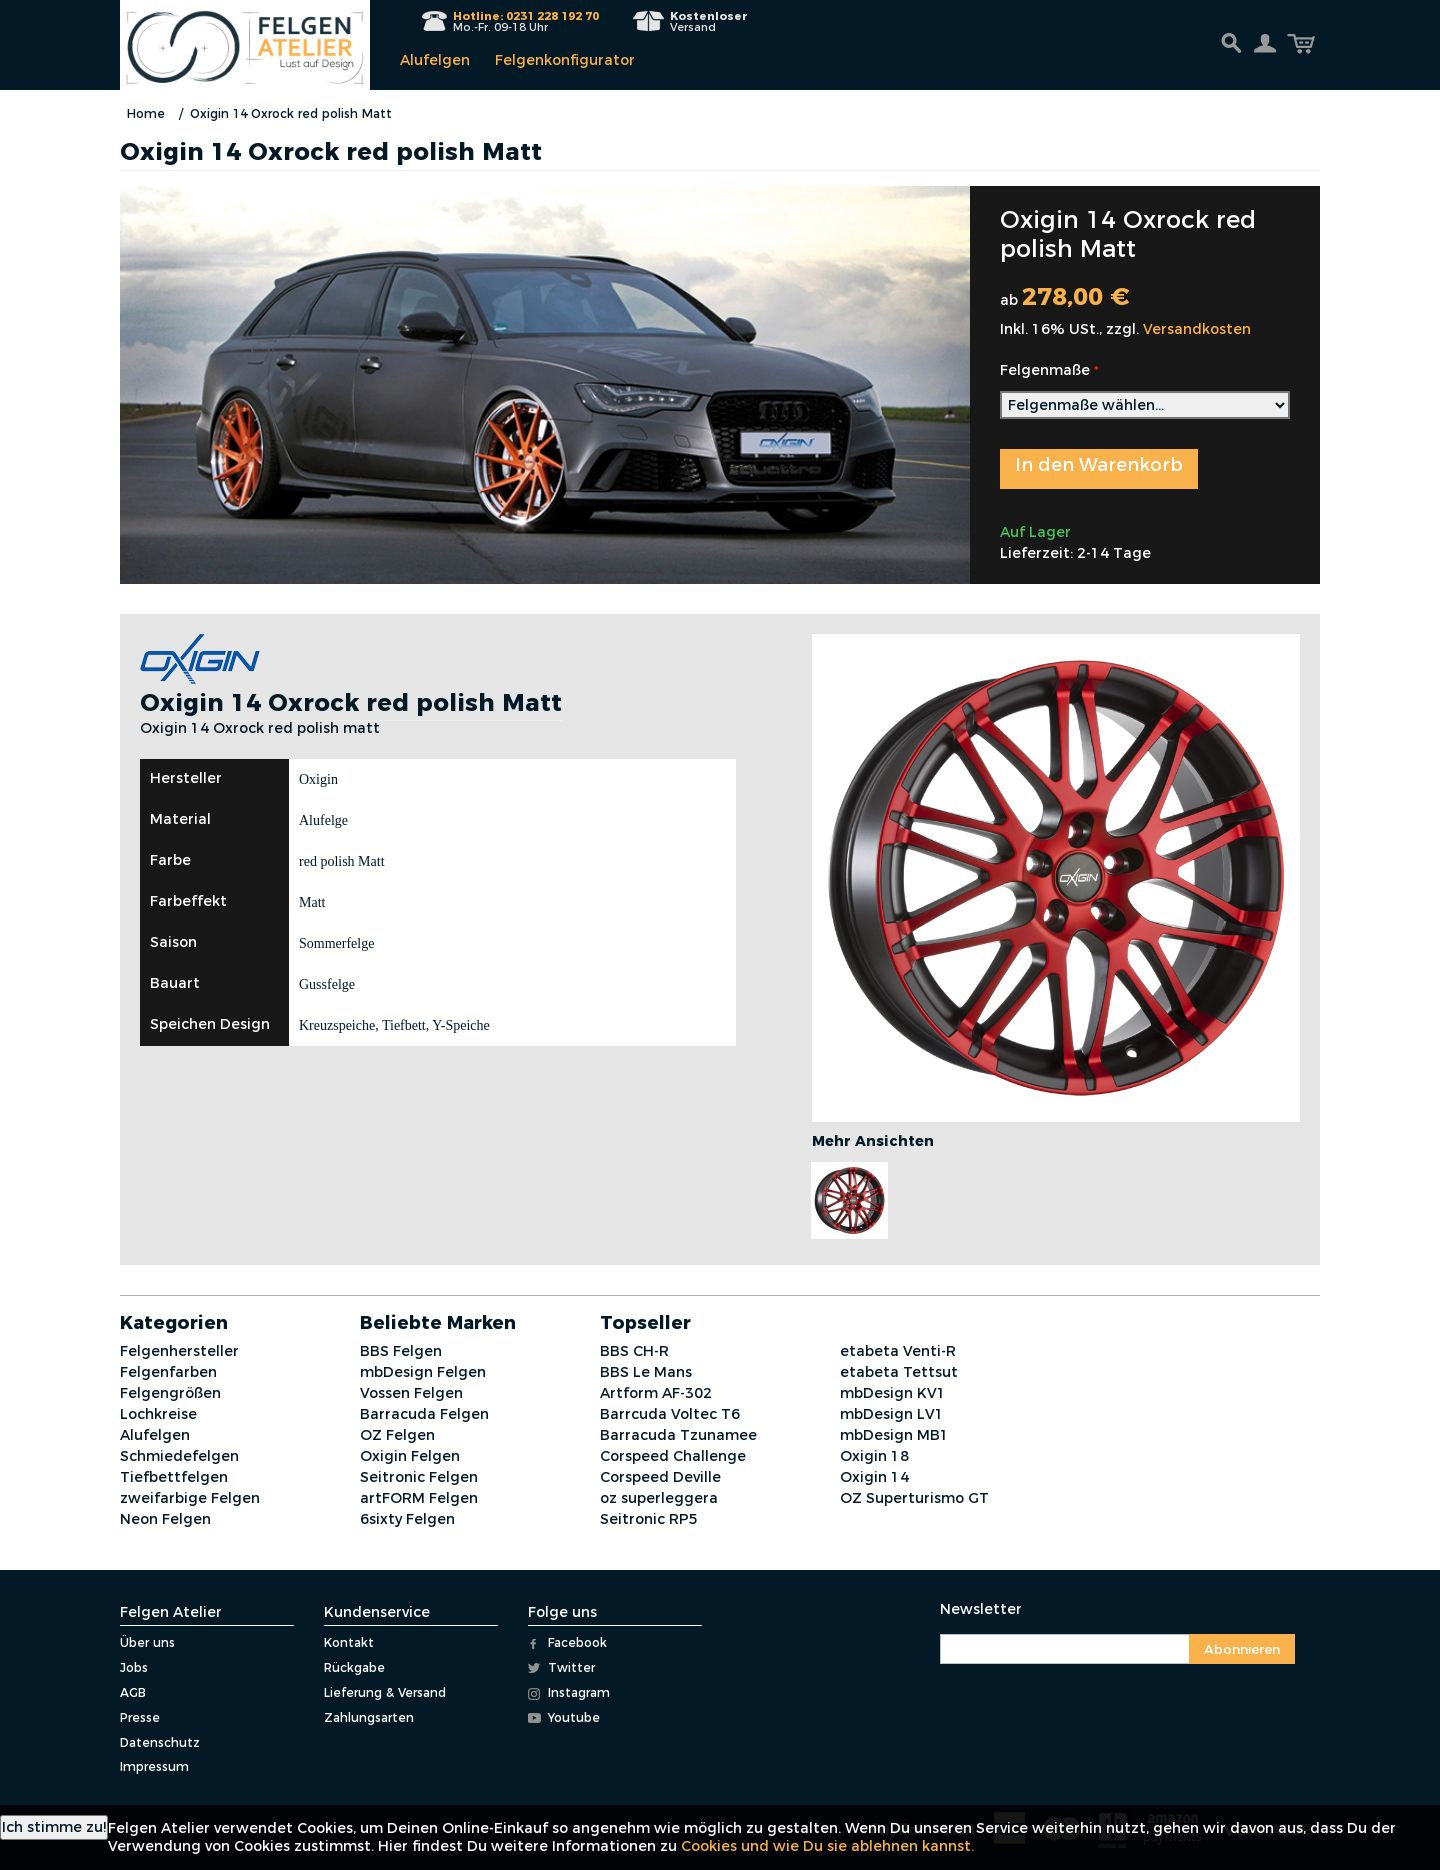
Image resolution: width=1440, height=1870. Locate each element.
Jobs (134, 1667)
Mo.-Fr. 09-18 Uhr (526, 21)
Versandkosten (1197, 329)
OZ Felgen (397, 1435)
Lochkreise (158, 1414)
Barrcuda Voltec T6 (670, 1414)
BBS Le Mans (646, 1372)
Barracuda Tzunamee (678, 1435)
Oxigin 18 (874, 1456)
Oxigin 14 (874, 1477)
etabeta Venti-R (898, 1351)
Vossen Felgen (411, 1393)
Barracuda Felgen (424, 1414)
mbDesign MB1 (894, 1435)
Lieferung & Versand (385, 1692)
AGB (133, 1692)
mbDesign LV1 (892, 1414)
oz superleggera (659, 1498)
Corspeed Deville (660, 1477)
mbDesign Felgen (423, 1372)
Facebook (567, 1642)
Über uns (147, 1642)
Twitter (561, 1667)
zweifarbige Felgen (190, 1498)
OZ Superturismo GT (914, 1498)
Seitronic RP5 (649, 1519)
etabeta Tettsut (899, 1372)
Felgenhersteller (179, 1351)
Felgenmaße (1045, 370)
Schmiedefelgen (179, 1456)
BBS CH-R (634, 1351)
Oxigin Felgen (410, 1456)
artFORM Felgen (419, 1498)
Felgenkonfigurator (565, 60)
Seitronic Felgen (419, 1477)
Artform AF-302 (656, 1393)
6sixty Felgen (407, 1519)
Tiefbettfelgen (174, 1477)
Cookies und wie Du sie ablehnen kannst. (827, 1846)
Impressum (154, 1766)
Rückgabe (354, 1667)
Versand (709, 21)
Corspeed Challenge (673, 1456)
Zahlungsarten (369, 1717)
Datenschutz (160, 1742)
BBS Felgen (401, 1351)
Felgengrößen (170, 1393)
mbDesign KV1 (893, 1393)
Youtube (564, 1717)
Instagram (569, 1692)
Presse (140, 1717)
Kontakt (349, 1642)
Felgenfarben (168, 1372)
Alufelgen (435, 60)
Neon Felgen (165, 1519)
